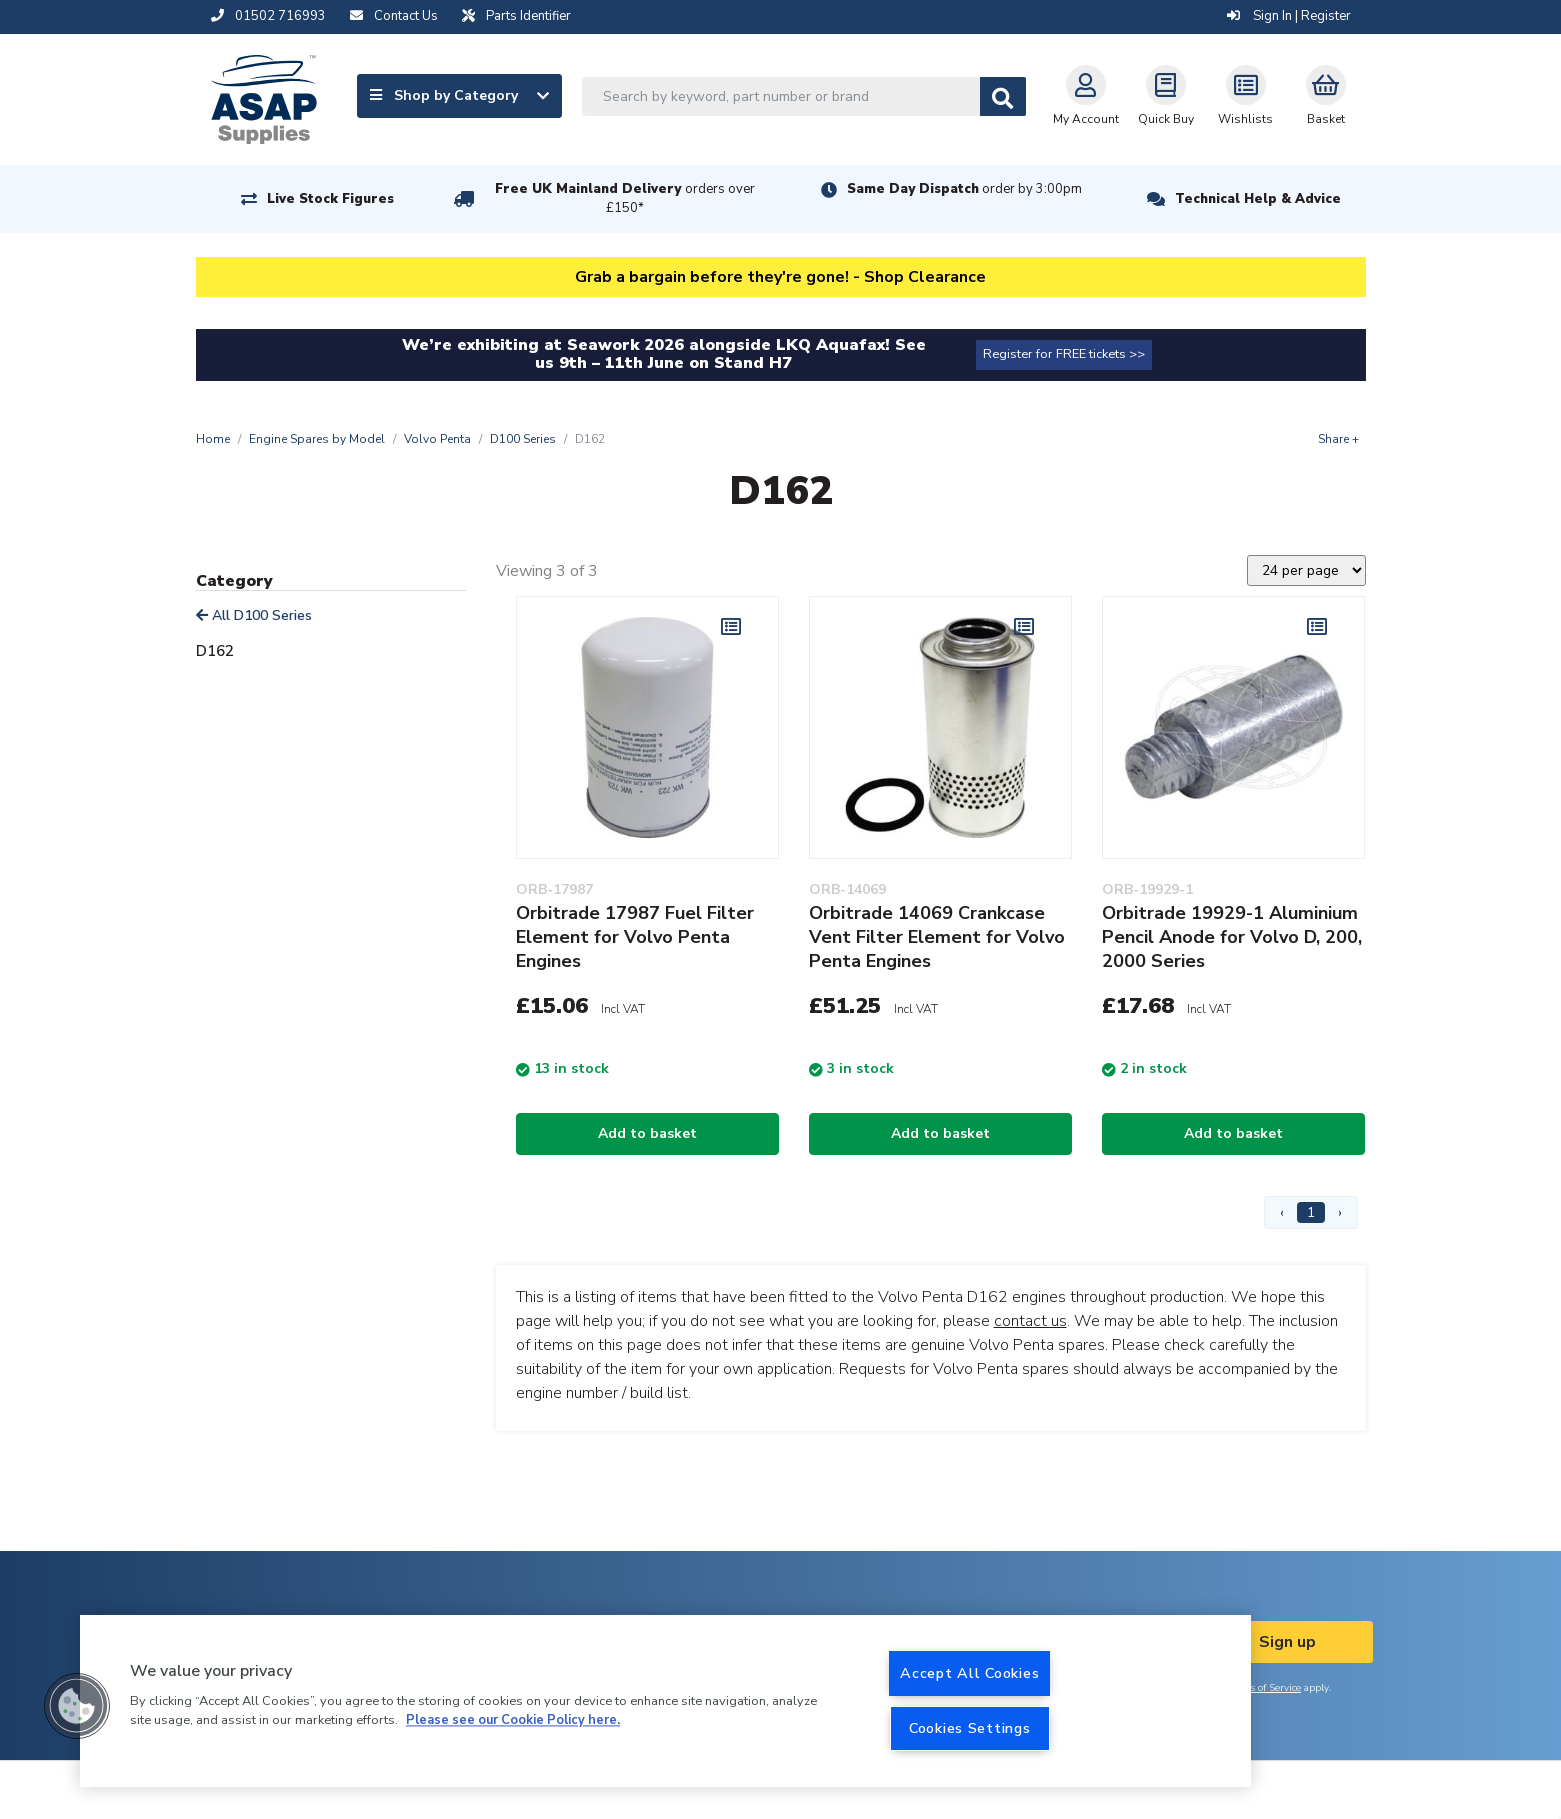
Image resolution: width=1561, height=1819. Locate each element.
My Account (1086, 96)
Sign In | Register (1289, 16)
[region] (665, 1701)
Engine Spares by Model (317, 439)
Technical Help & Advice (1258, 199)
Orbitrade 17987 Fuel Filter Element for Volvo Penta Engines (635, 937)
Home (213, 439)
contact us (1030, 1321)
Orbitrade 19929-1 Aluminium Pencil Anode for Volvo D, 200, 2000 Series (1232, 937)
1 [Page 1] (1311, 1212)
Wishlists (1245, 96)
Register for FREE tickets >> (1064, 354)
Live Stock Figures (330, 199)
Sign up (1287, 1642)
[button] (77, 1706)
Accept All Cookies (969, 1673)
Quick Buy (1166, 96)
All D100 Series (254, 615)
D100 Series (523, 439)
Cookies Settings (970, 1728)
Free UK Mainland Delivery (625, 198)
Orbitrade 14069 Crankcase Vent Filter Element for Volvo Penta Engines (937, 937)
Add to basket (647, 1133)
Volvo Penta (437, 439)
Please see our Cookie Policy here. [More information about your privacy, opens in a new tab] (513, 1721)
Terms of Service (1263, 1688)
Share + (1338, 439)
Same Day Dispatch (964, 189)
